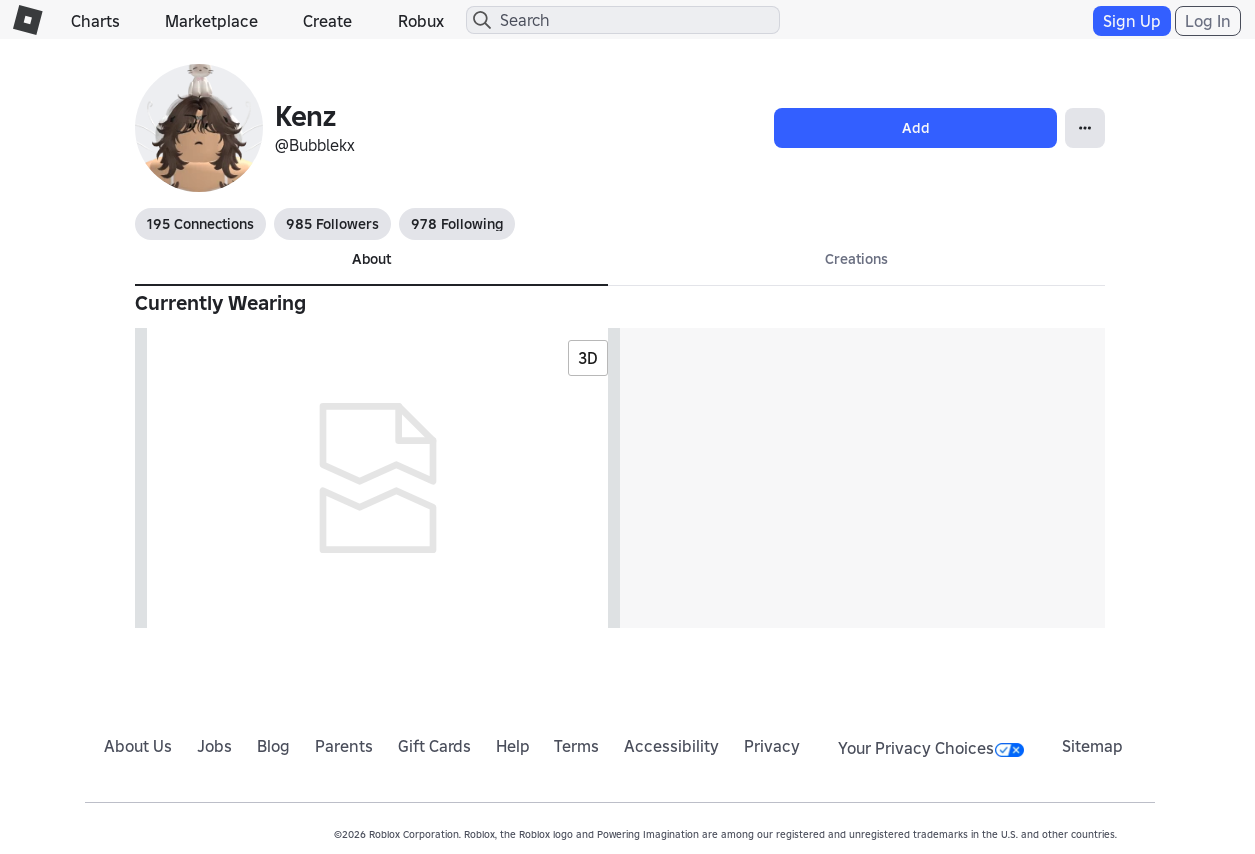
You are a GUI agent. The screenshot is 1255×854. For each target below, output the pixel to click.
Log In (1208, 21)
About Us (138, 746)
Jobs (214, 746)
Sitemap (1092, 746)
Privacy (772, 746)
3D (588, 358)
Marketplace (211, 21)
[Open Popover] (1085, 128)
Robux (421, 21)
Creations (856, 259)
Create (327, 21)
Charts (95, 21)
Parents (344, 746)
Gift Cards (434, 746)
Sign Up (1132, 21)
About (371, 259)
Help (513, 746)
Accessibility (671, 746)
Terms (576, 746)
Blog (273, 746)
